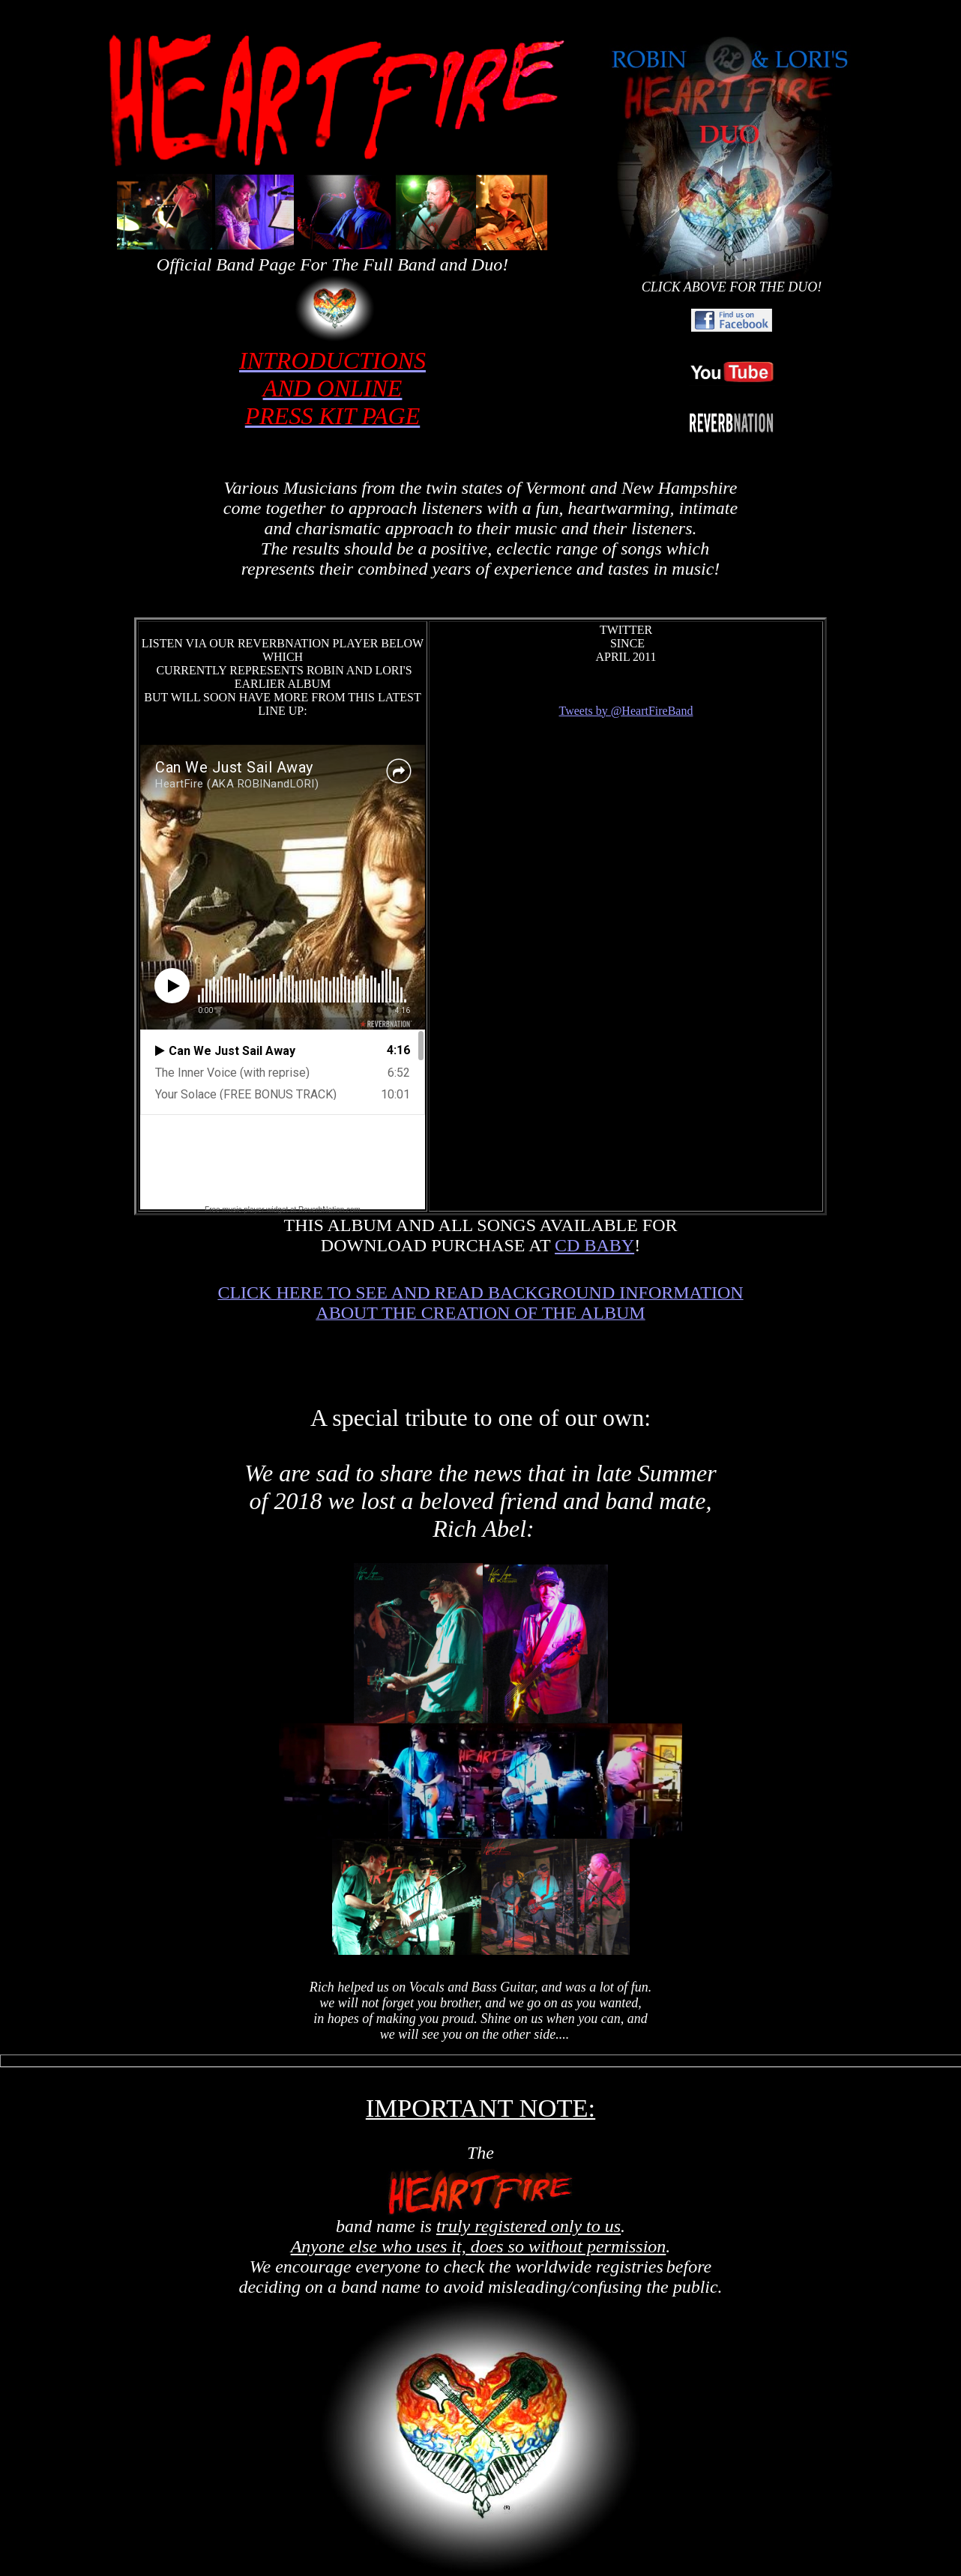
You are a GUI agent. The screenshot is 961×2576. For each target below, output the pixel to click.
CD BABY (594, 1245)
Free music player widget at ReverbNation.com (283, 1210)
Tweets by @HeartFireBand (626, 710)
